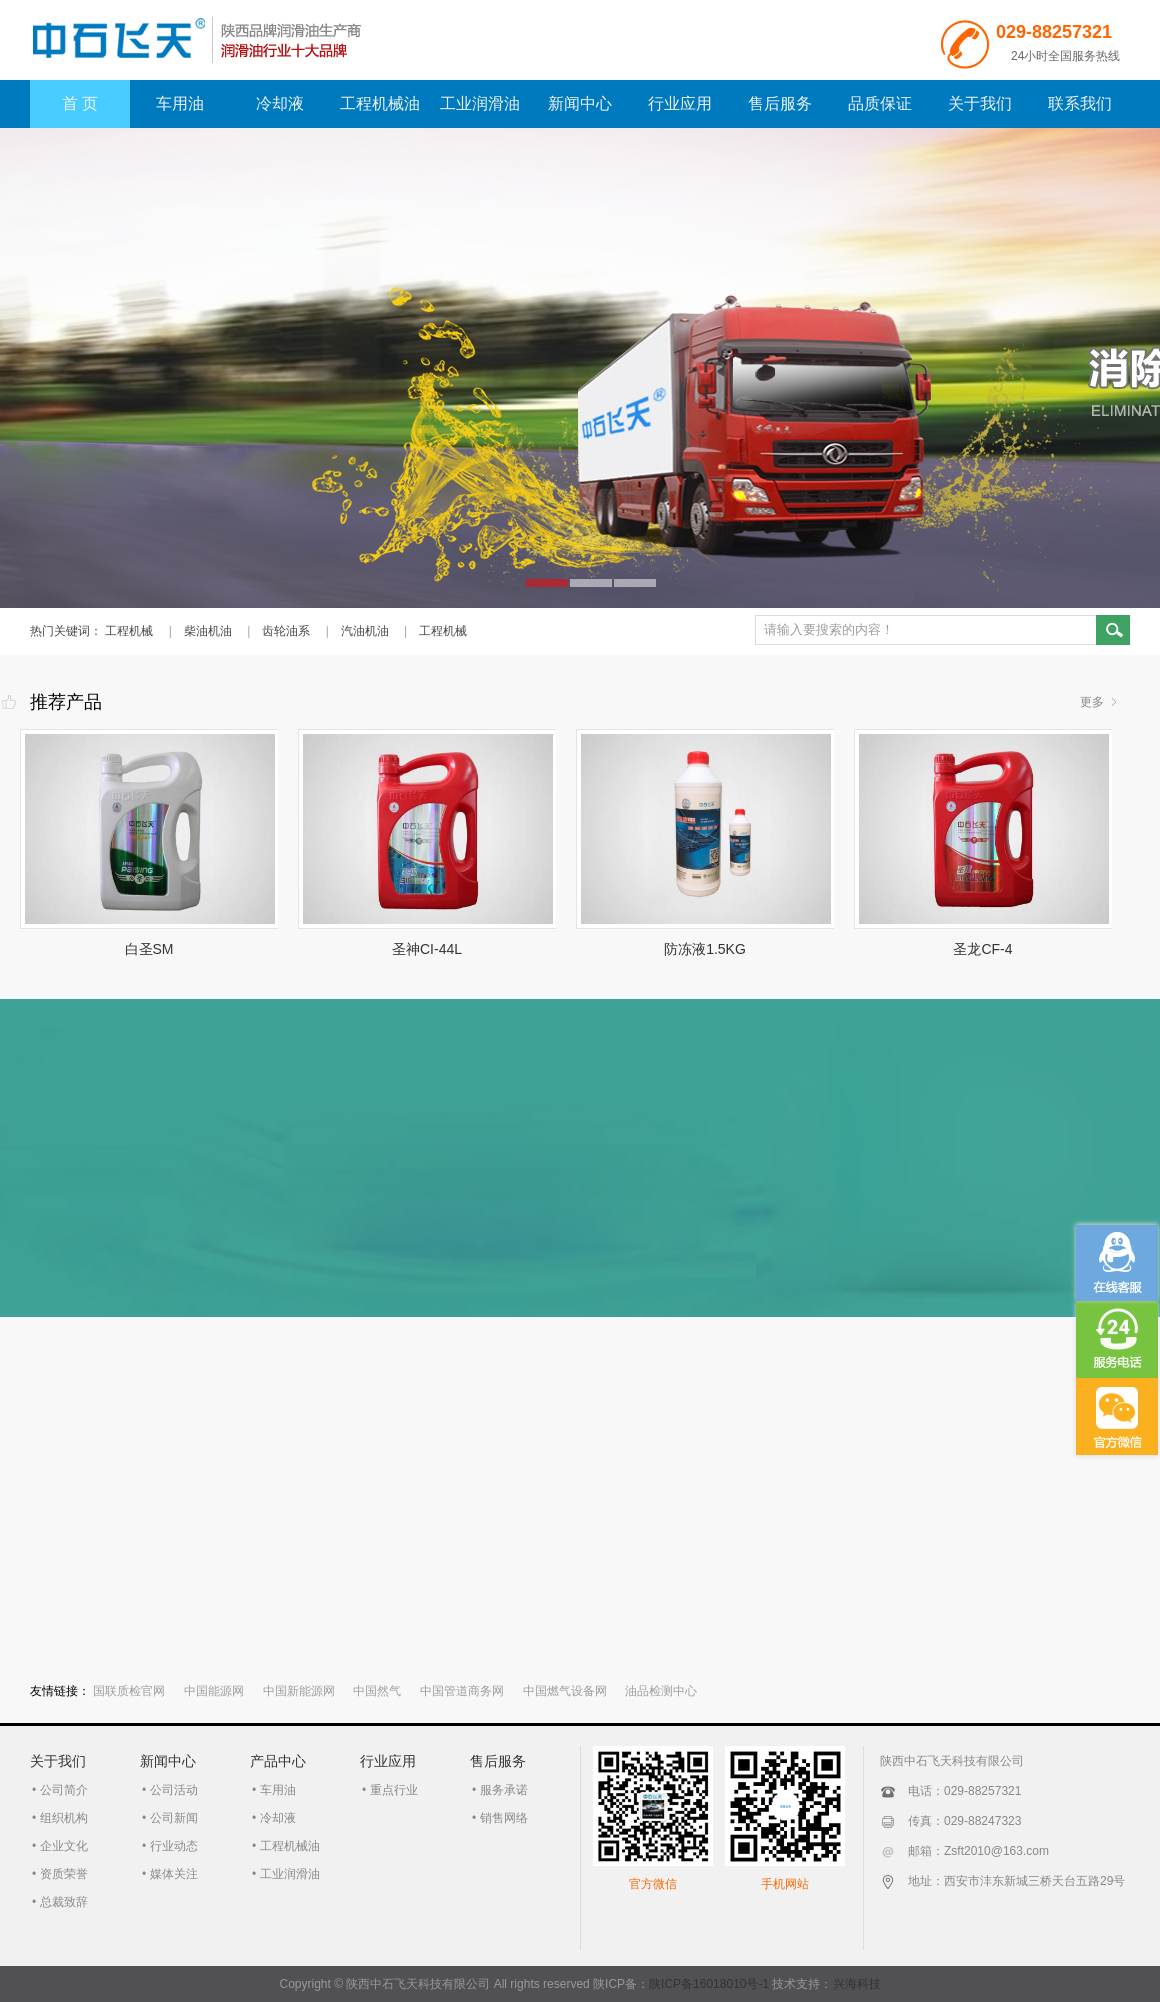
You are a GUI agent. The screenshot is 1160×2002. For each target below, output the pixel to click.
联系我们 (1080, 103)
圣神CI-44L (427, 949)
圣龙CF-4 (982, 949)
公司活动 (174, 1790)
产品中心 (278, 1761)
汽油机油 (365, 631)
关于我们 (980, 103)
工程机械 (129, 631)
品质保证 (880, 103)
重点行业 (394, 1790)
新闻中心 (580, 103)
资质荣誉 (64, 1874)
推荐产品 (66, 702)
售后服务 (780, 103)
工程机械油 (380, 103)
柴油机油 (208, 631)
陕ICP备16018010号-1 (709, 1984)
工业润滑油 (480, 103)
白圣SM (149, 949)
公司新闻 (174, 1818)
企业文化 (64, 1846)
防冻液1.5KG (705, 949)
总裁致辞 (64, 1902)
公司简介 (64, 1790)
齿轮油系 (286, 631)
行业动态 (174, 1846)
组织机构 (64, 1818)
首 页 (80, 103)
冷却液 (280, 103)
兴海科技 (857, 1984)
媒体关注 (174, 1874)
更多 (1092, 702)
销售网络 (504, 1818)
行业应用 (680, 103)
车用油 (180, 103)
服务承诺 (504, 1790)
